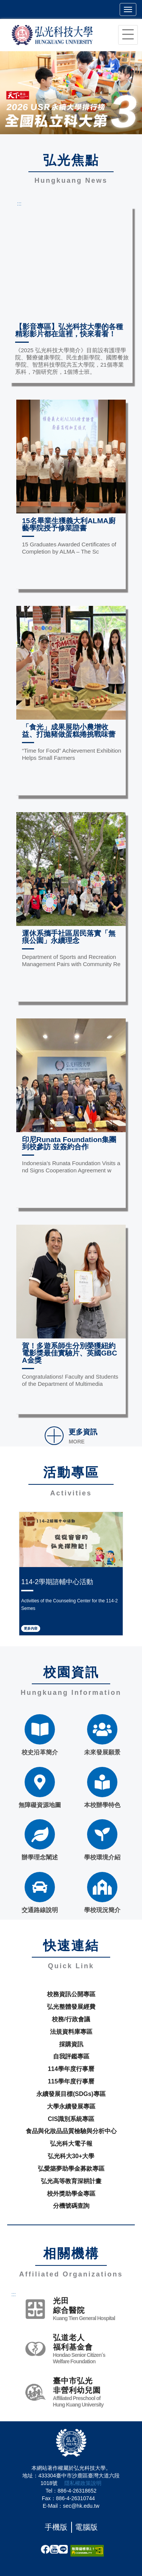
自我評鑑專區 (71, 2056)
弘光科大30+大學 (71, 2156)
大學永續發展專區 (71, 2106)
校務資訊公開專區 (71, 1994)
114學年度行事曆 (71, 2069)
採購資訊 (71, 2044)
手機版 (56, 2527)
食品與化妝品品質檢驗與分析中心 (71, 2131)
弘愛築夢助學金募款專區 (71, 2168)
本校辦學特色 (102, 1787)
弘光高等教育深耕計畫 (71, 2181)
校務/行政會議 (71, 2019)
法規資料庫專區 (71, 2031)
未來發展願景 (102, 1735)
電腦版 (86, 2527)
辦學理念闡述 (40, 1840)
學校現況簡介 (102, 1892)
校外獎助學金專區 (71, 2193)
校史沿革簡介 (40, 1735)
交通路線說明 (40, 1892)
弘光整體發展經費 (71, 2006)
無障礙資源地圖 (40, 1787)
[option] (71, 92)
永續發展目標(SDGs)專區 (70, 2094)
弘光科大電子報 (71, 2143)
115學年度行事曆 (71, 2081)
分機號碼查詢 (71, 2206)
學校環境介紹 (102, 1840)
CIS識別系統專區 (71, 2119)
